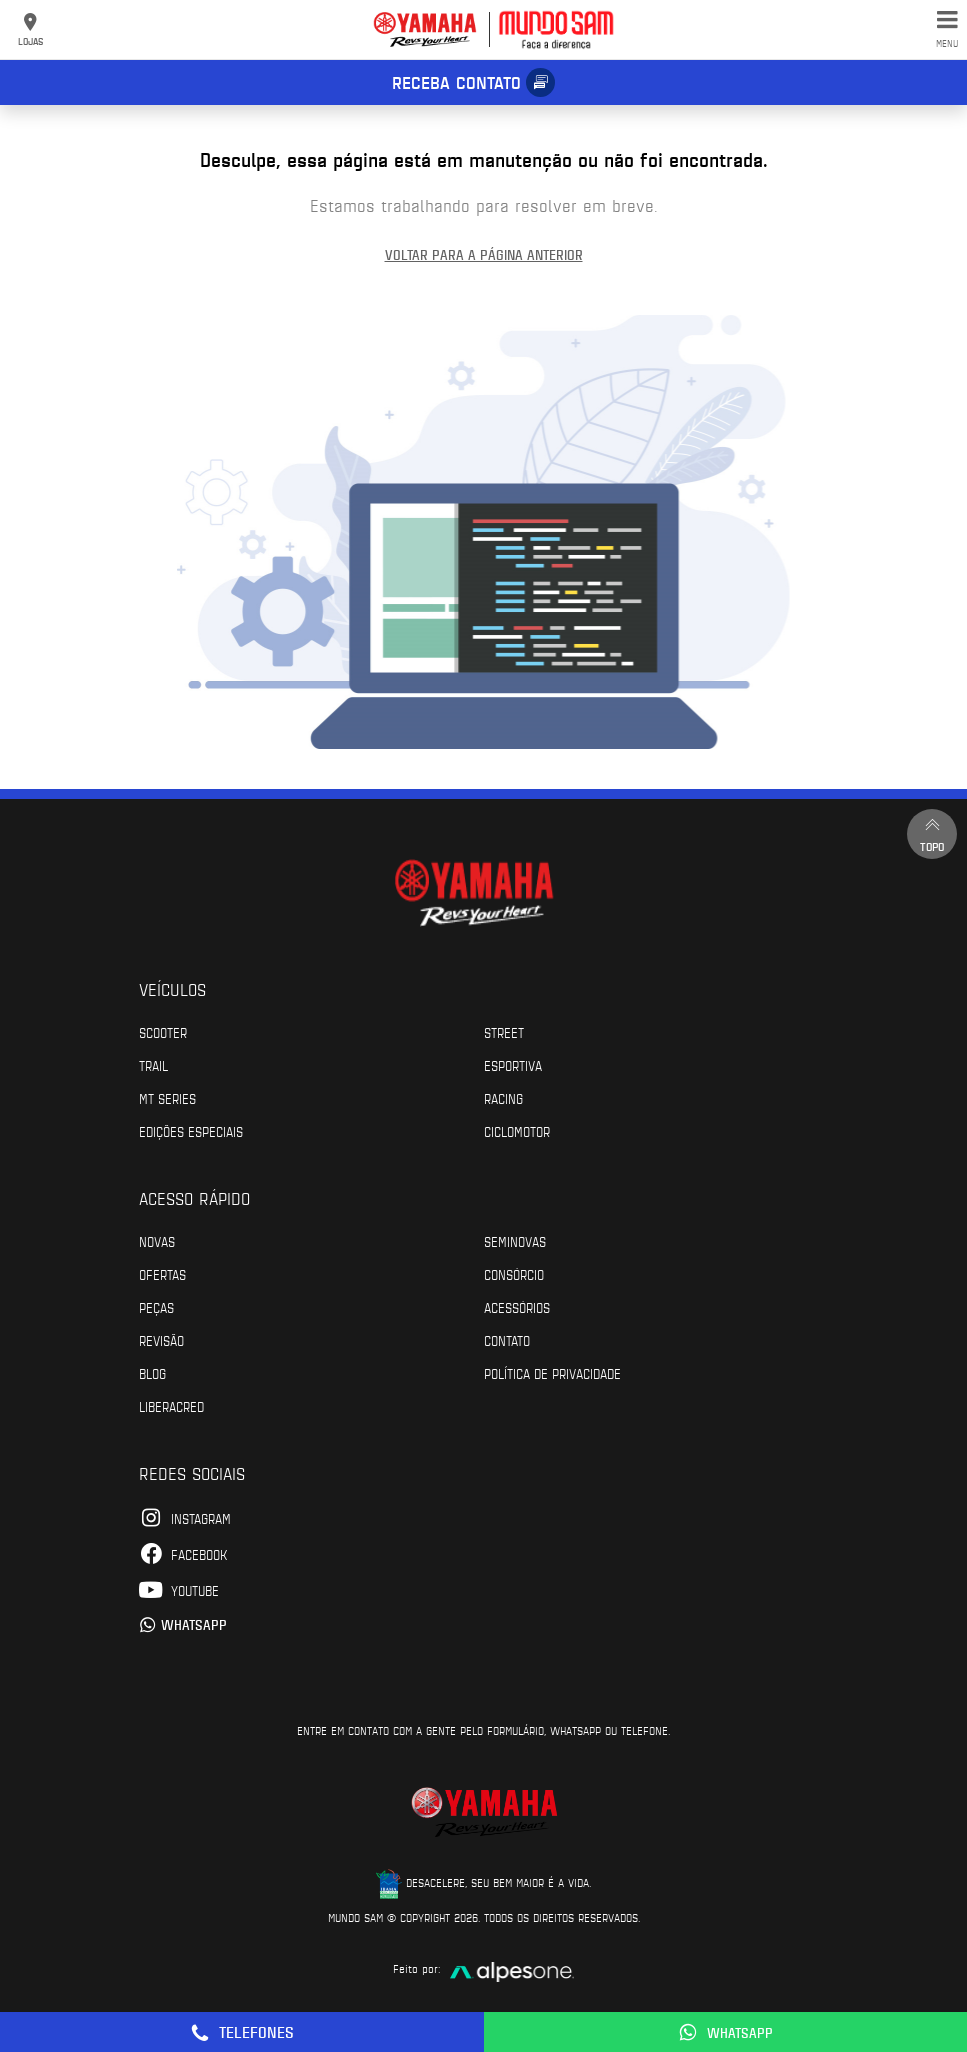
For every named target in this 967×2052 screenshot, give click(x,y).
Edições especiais (191, 1131)
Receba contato (456, 82)
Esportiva (513, 1065)
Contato (507, 1340)
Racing (503, 1098)
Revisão (161, 1340)
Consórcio (514, 1274)
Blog (152, 1373)
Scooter (163, 1032)
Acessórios (517, 1307)
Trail (153, 1065)
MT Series (167, 1098)
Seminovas (515, 1241)
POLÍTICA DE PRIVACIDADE (552, 1373)
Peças (156, 1307)
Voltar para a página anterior (484, 254)
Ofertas (162, 1274)
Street (504, 1032)
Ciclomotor (517, 1131)
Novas (157, 1241)
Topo (932, 833)
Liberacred (171, 1406)
